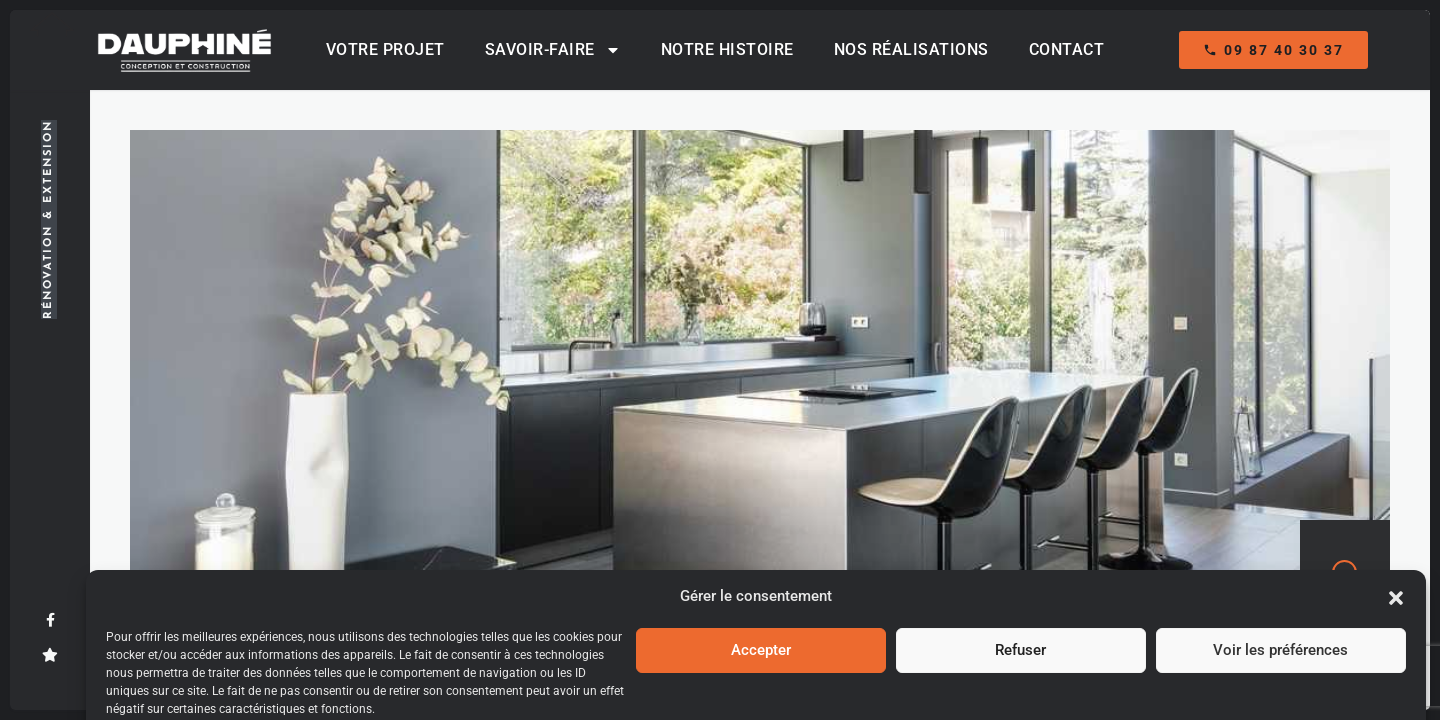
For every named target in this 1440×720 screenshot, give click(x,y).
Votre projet (385, 49)
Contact (1067, 49)
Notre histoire (727, 49)
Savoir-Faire (553, 50)
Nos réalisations (911, 49)
